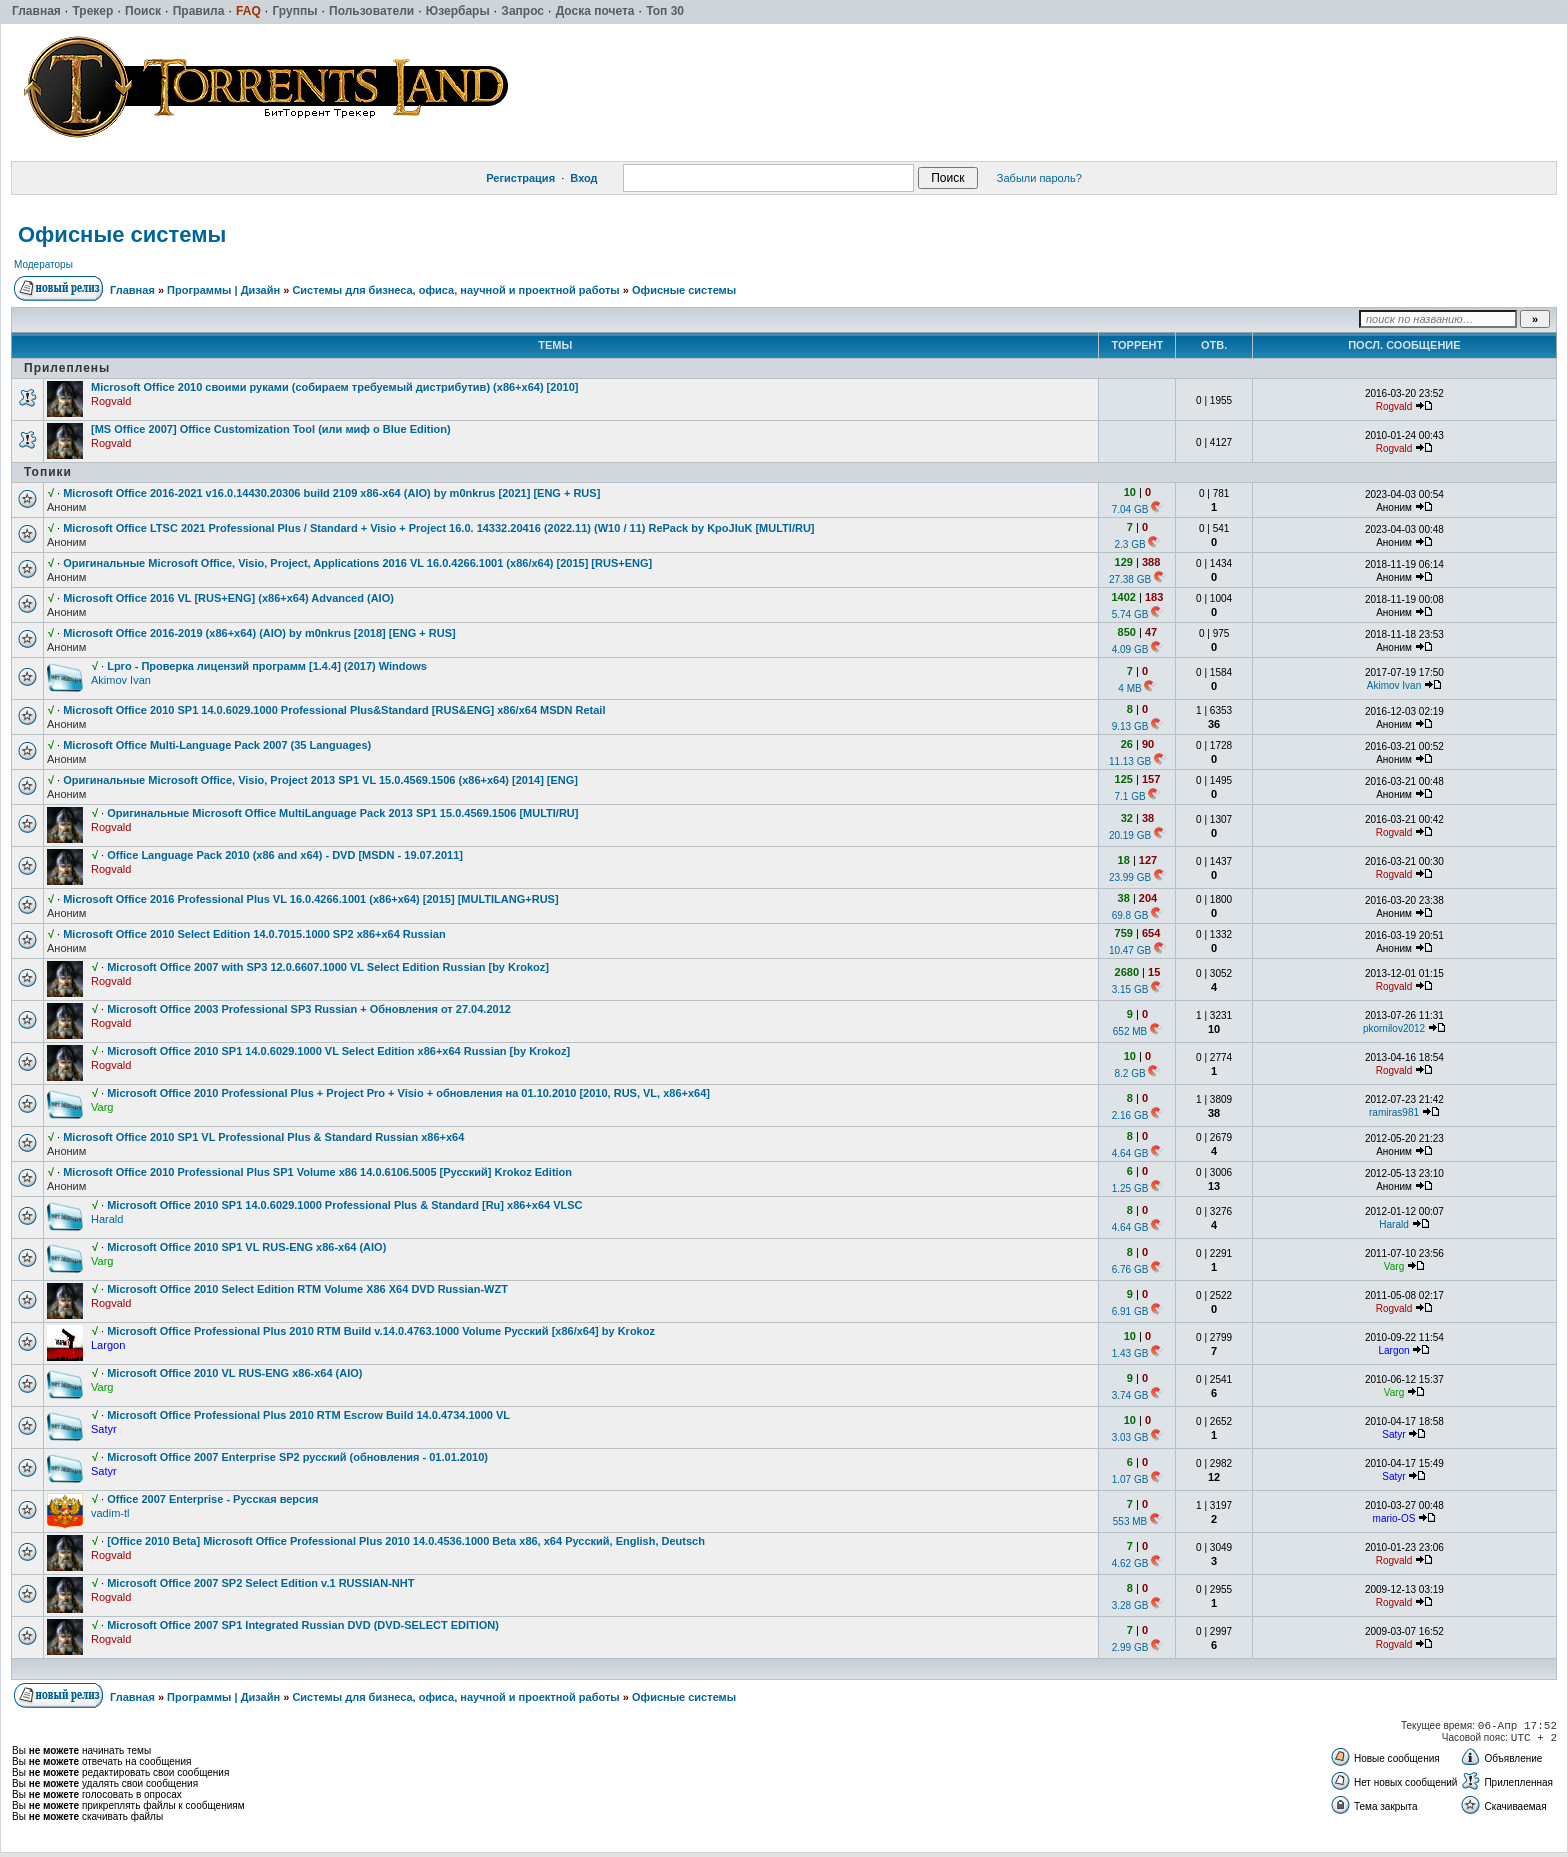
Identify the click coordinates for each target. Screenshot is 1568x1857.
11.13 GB (1130, 761)
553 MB (1130, 1521)
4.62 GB (1130, 1563)
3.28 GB (1130, 1605)
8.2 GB (1129, 1073)
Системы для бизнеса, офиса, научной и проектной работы (455, 290)
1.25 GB (1130, 1188)
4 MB (1129, 688)
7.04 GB (1130, 509)
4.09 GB (1130, 649)
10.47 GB (1130, 950)
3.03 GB (1130, 1437)
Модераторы (43, 264)
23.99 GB (1130, 877)
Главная (132, 290)
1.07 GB (1130, 1479)
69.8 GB (1130, 915)
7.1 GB (1129, 796)
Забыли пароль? (1039, 178)
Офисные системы (122, 234)
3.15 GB (1130, 989)
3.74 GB (1130, 1395)
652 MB (1130, 1031)
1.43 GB (1130, 1353)
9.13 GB (1130, 726)
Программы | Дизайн (223, 290)
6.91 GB (1130, 1311)
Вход (583, 178)
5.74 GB (1130, 614)
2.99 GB (1130, 1647)
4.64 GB (1130, 1153)
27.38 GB (1130, 579)
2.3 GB (1129, 544)
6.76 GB (1130, 1269)
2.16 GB (1130, 1115)
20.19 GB (1130, 835)
